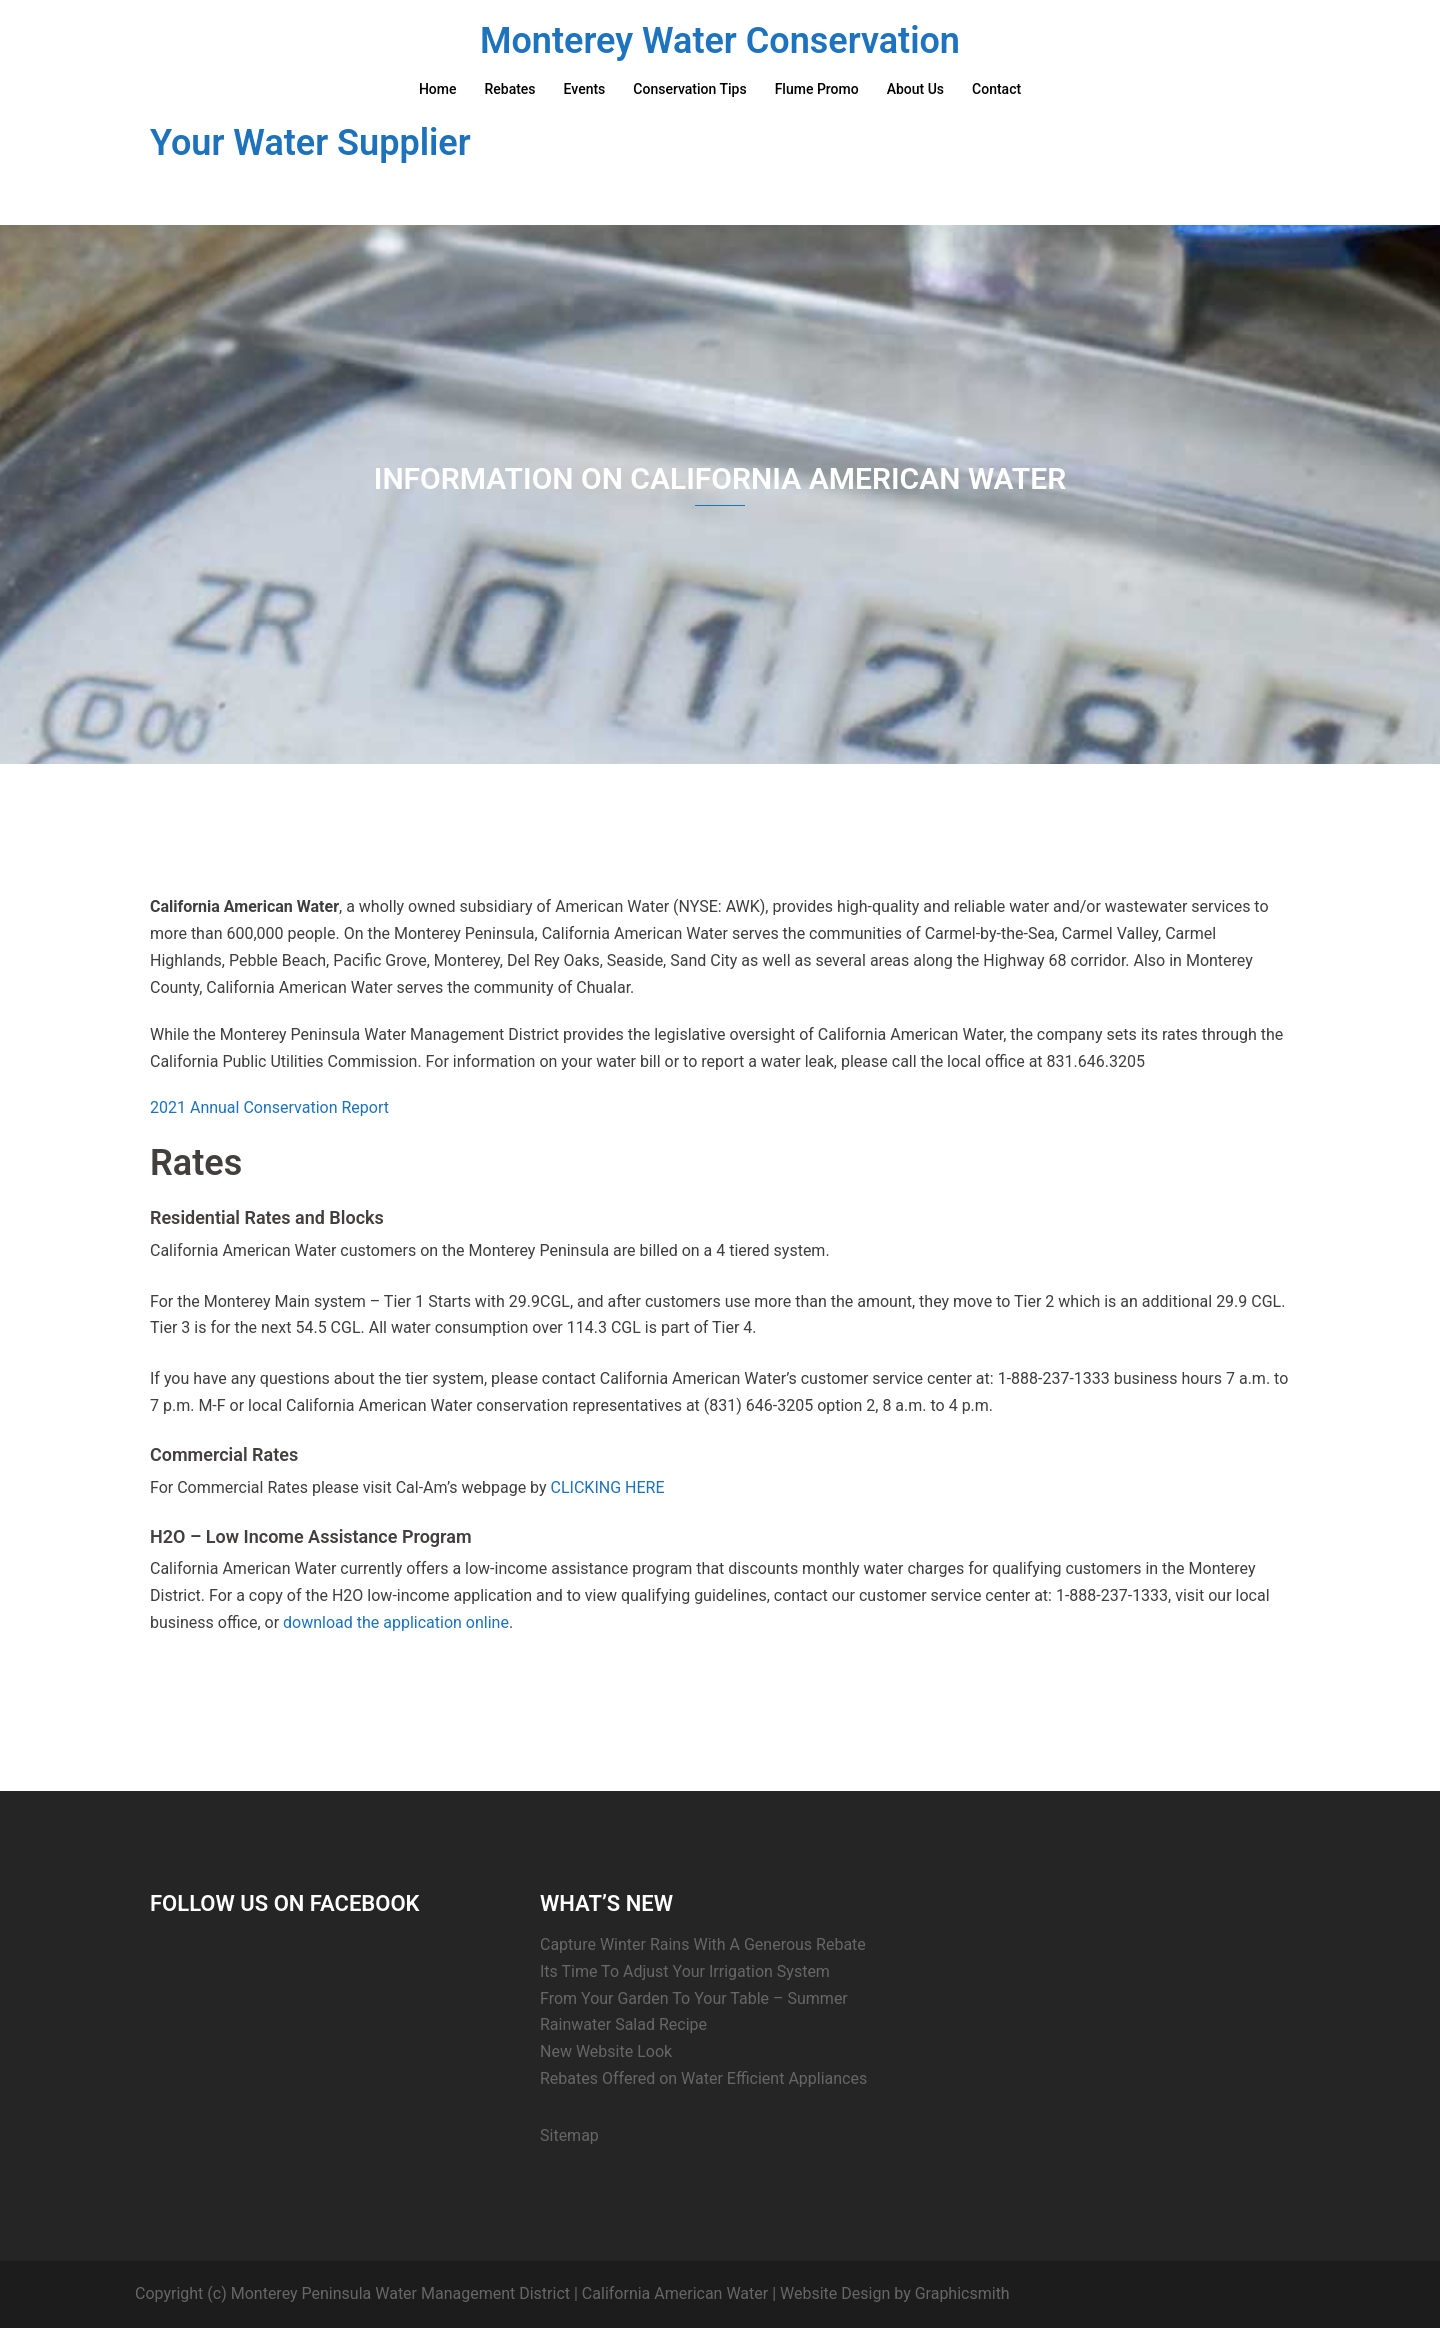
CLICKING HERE (608, 1487)
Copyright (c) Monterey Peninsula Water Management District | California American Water (451, 2293)
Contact (996, 89)
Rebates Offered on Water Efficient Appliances (703, 2078)
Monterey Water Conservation (720, 41)
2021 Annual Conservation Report (269, 1107)
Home (438, 89)
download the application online (396, 1622)
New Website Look (606, 2051)
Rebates (509, 89)
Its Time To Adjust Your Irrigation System (685, 1971)
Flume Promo (817, 89)
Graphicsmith (962, 2293)
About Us (915, 89)
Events (585, 89)
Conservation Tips (689, 89)
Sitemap (569, 2135)
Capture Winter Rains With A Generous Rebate (703, 1944)
